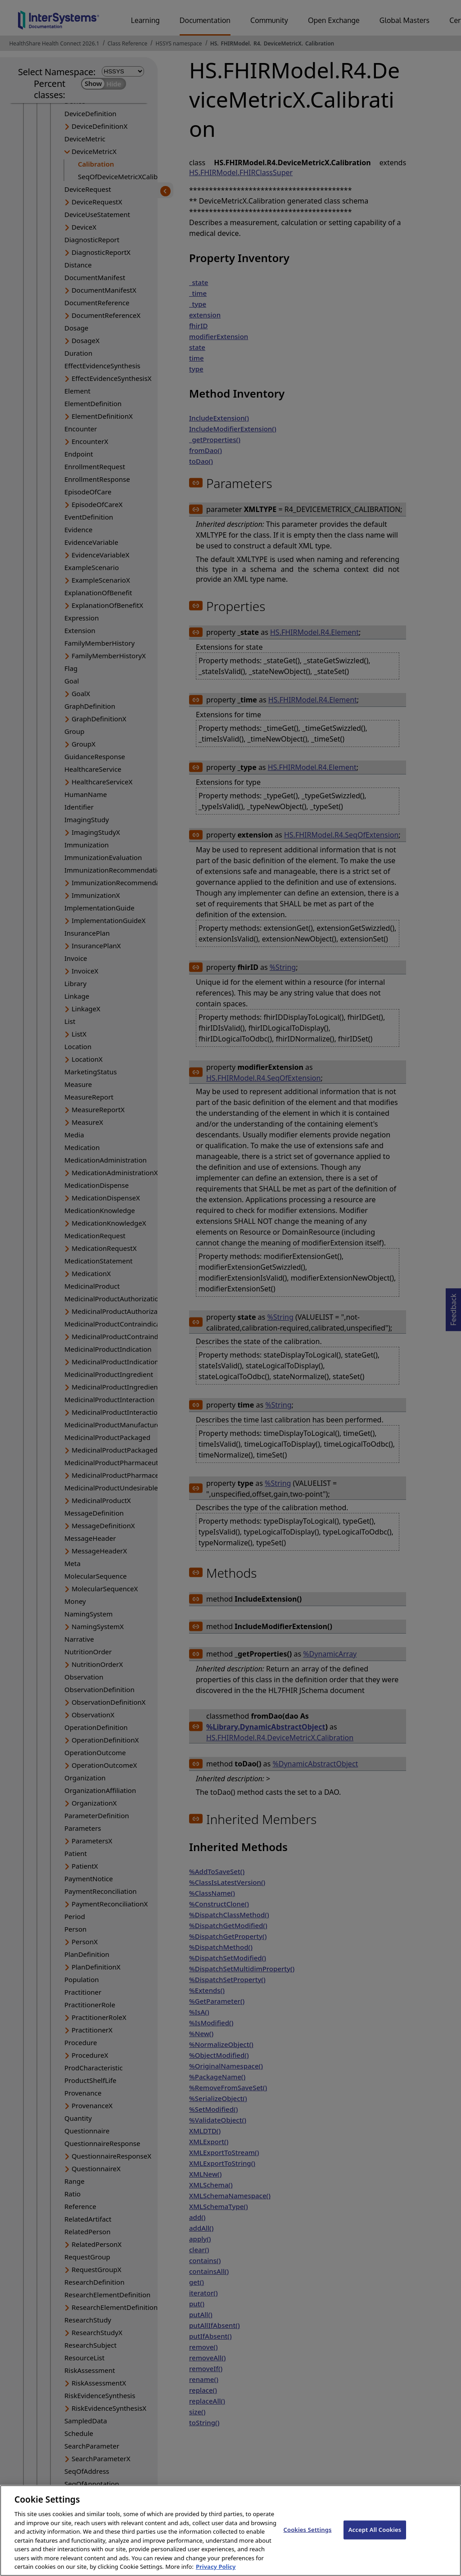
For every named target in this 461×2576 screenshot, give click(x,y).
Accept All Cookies (375, 2535)
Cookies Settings (308, 2535)
